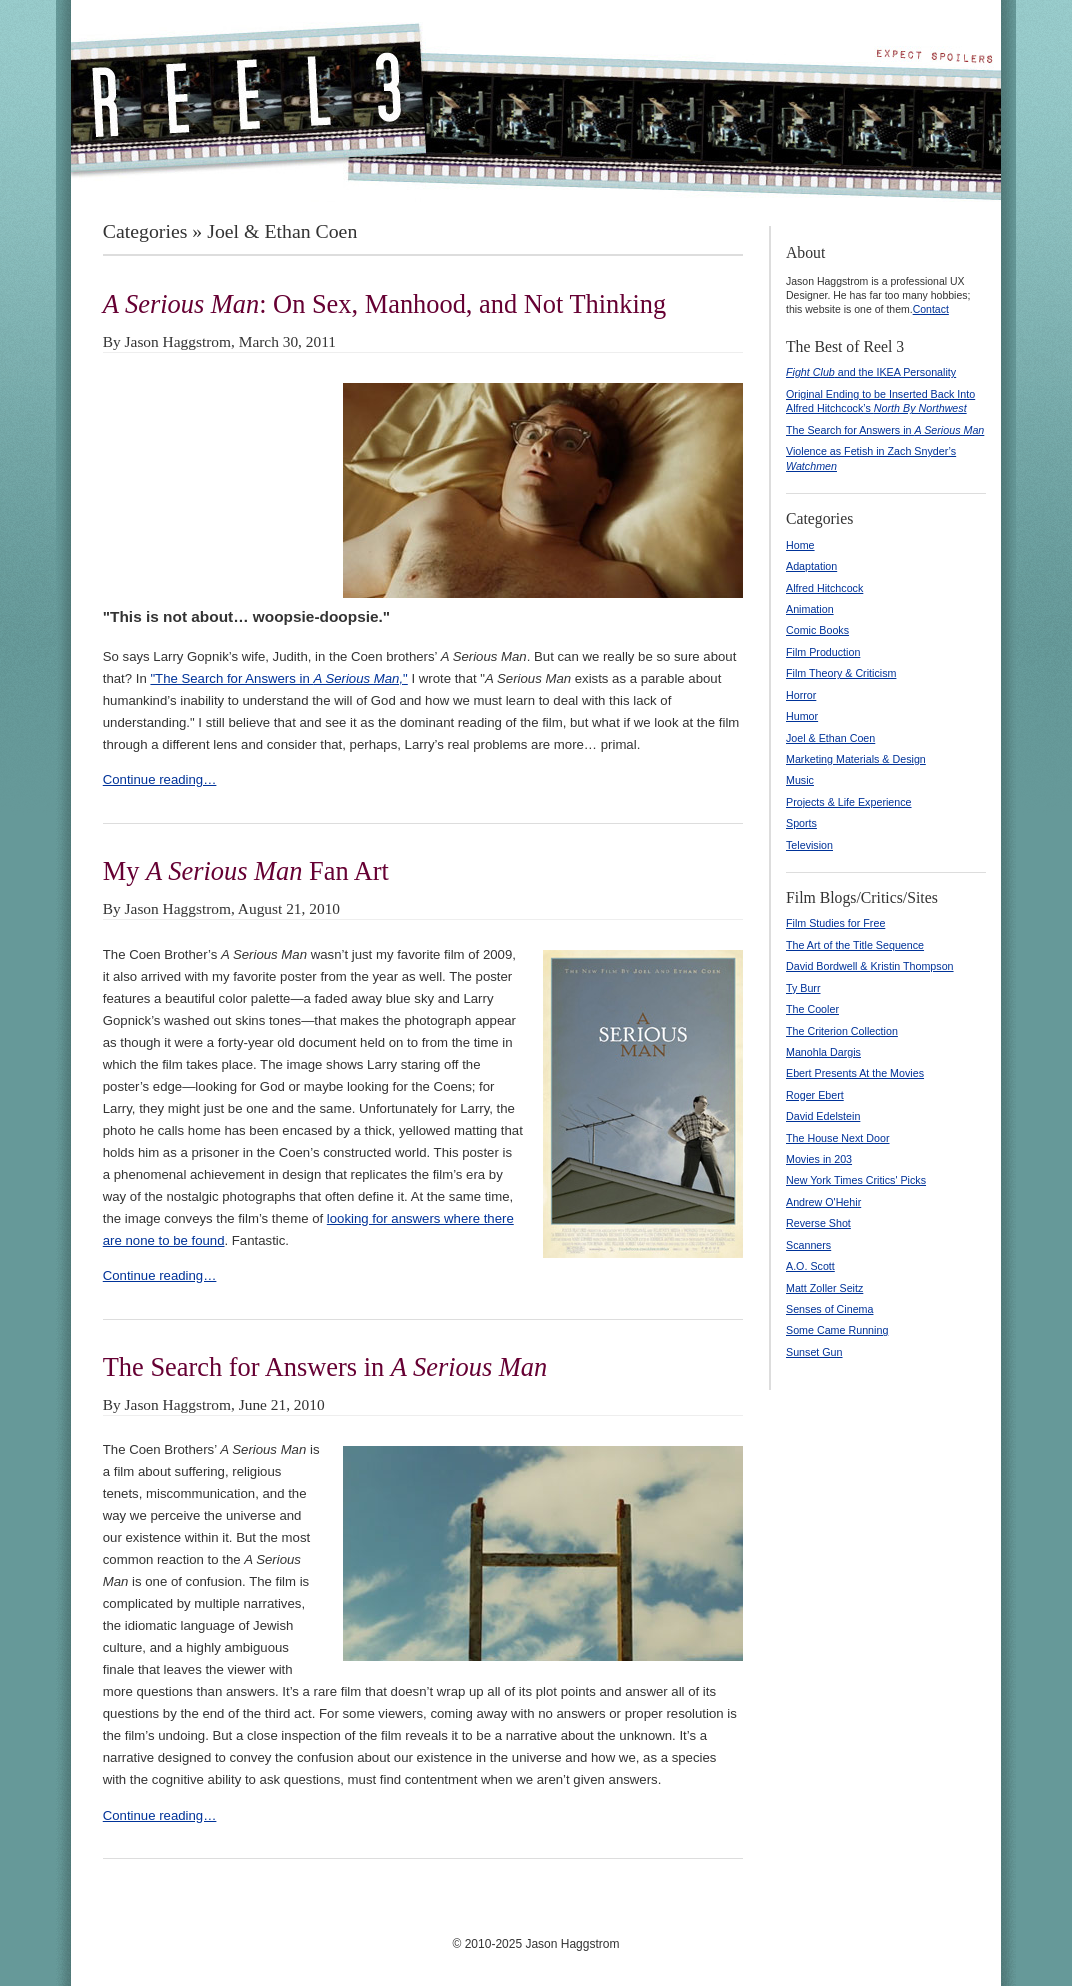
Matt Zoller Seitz (824, 1288)
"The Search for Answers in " (278, 678)
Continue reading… (160, 779)
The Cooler (812, 1009)
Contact (931, 309)
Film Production (823, 652)
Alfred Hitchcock (824, 588)
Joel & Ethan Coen (830, 738)
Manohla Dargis (823, 1052)
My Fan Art (246, 871)
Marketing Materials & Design (856, 759)
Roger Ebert (815, 1095)
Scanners (808, 1245)
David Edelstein (823, 1116)
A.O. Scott (810, 1266)
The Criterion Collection (842, 1031)
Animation (810, 609)
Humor (802, 716)
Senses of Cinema (829, 1309)
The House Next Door (838, 1138)
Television (809, 845)
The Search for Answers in (325, 1367)
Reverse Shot (818, 1223)
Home (800, 545)
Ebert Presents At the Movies (855, 1073)
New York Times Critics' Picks (856, 1180)
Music (800, 780)
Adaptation (811, 566)
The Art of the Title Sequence (855, 945)
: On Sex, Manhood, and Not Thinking (384, 304)
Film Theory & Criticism (841, 673)
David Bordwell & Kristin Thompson (870, 966)
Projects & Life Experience (849, 802)
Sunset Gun (814, 1352)
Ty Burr (803, 988)
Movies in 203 (819, 1159)
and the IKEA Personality (871, 372)
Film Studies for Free (835, 923)
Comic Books (817, 630)
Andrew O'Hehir (823, 1202)
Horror (801, 695)
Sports (801, 823)
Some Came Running (837, 1330)
